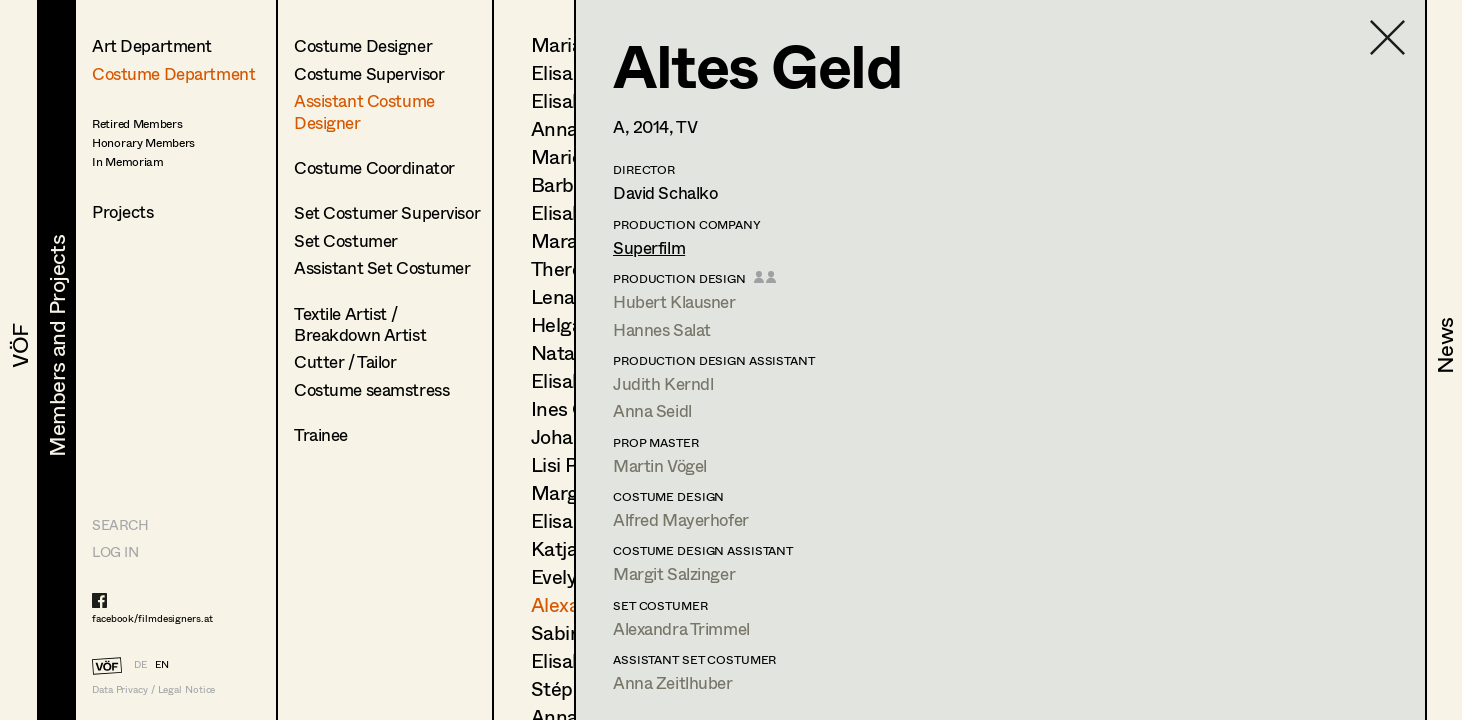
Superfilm (649, 247)
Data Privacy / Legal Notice (153, 689)
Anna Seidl (652, 410)
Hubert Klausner (674, 301)
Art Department (152, 45)
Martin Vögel (660, 465)
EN (162, 664)
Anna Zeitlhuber (673, 682)
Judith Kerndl (663, 383)
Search (120, 524)
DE (140, 664)
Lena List (571, 296)
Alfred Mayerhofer (681, 519)
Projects (123, 211)
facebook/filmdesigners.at (152, 618)
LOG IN (115, 551)
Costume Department (173, 73)
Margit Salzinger (674, 573)
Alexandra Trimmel (681, 628)
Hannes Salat (662, 329)
